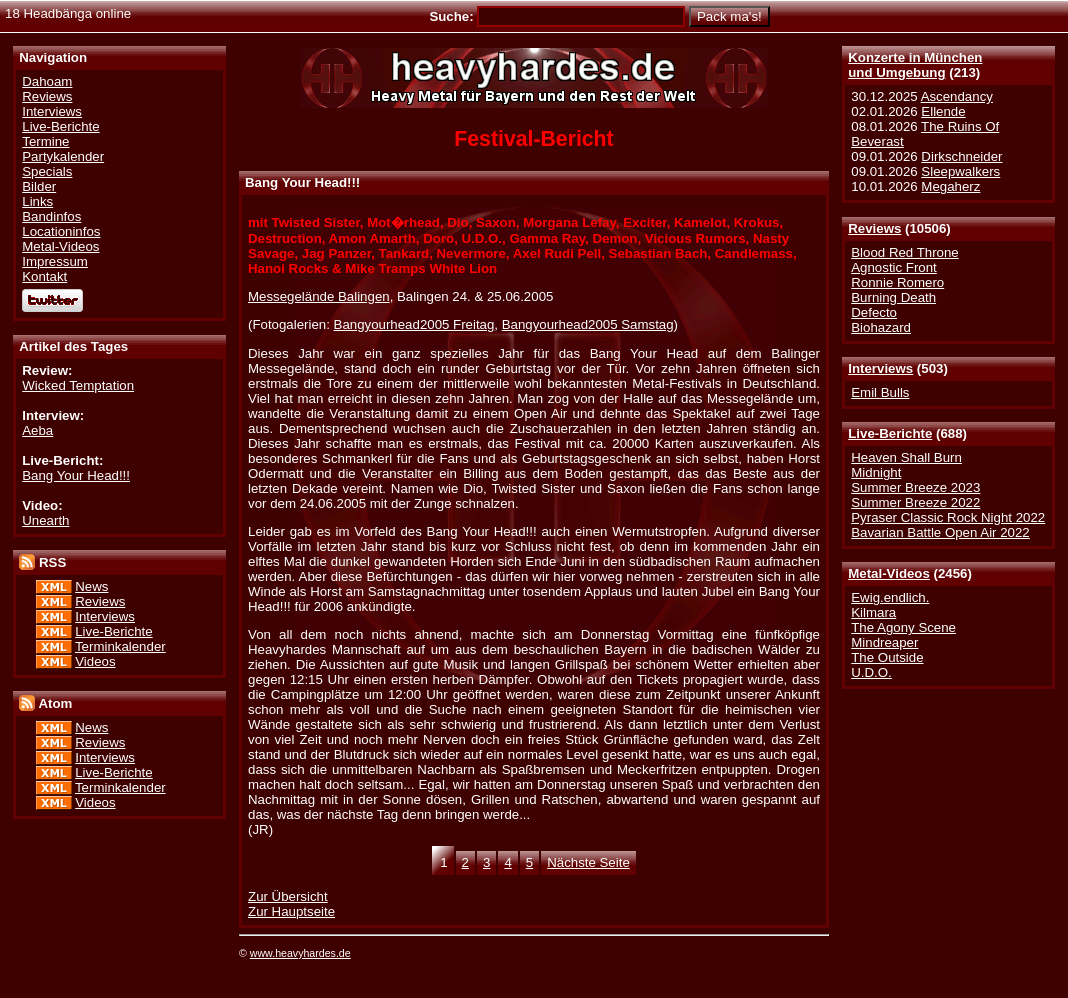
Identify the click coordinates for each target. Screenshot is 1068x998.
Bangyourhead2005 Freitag (414, 324)
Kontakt (44, 276)
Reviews (874, 228)
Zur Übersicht (288, 896)
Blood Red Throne (904, 252)
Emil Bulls (880, 392)
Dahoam (47, 81)
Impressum (55, 261)
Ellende (943, 111)
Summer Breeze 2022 (915, 502)
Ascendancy (957, 96)
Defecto (874, 312)
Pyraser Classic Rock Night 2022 (948, 517)
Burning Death (893, 297)
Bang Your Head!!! (76, 475)
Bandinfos (51, 216)
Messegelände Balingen (319, 296)
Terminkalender (120, 646)
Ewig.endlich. (890, 597)
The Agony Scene (903, 627)
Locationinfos (61, 231)
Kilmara (873, 612)
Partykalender (63, 156)
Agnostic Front (894, 267)
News (91, 586)
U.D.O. (871, 672)
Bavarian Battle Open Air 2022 (940, 532)
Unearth (45, 520)
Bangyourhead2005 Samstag (588, 324)
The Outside (887, 657)
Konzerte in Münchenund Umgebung (915, 65)
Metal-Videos (889, 573)
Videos (95, 661)
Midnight (876, 472)
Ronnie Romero (897, 282)
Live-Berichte (890, 433)
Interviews (880, 368)
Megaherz (950, 186)
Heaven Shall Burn (906, 457)
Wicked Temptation (78, 385)
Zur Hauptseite (291, 911)
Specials (47, 171)
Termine (45, 141)
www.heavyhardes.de (300, 953)
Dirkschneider (961, 156)
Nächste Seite (588, 862)
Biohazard (881, 327)
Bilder (39, 186)
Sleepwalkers (960, 171)
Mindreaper (884, 642)
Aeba (37, 430)
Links (37, 201)
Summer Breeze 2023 (915, 487)
